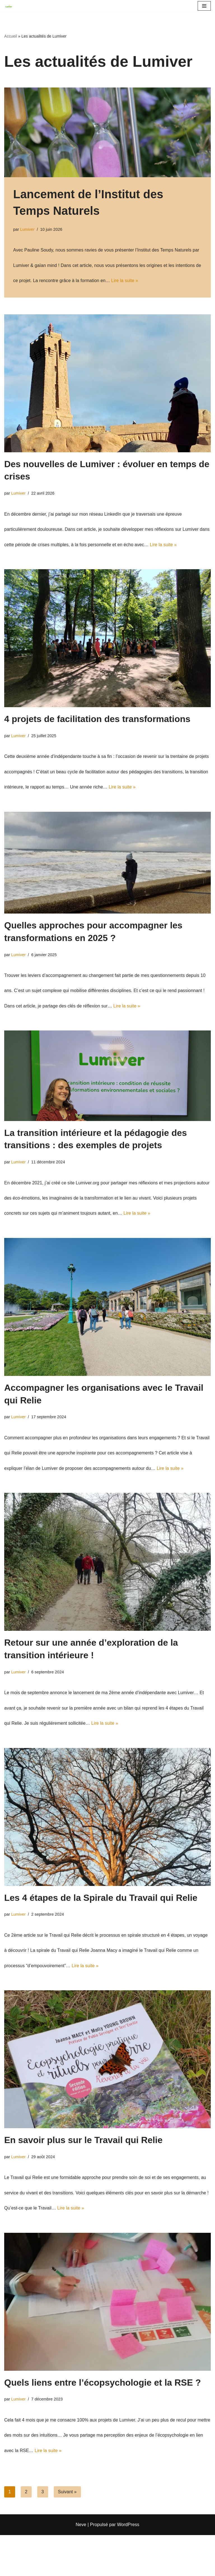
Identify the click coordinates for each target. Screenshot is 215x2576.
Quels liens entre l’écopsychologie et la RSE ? (102, 2419)
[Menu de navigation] (204, 6)
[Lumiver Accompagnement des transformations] (10, 6)
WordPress (128, 2565)
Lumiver (27, 231)
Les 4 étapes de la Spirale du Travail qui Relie (100, 1927)
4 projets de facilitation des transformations (97, 728)
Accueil (10, 36)
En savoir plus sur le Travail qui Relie (83, 2173)
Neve (81, 2565)
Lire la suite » (132, 285)
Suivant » (67, 2532)
